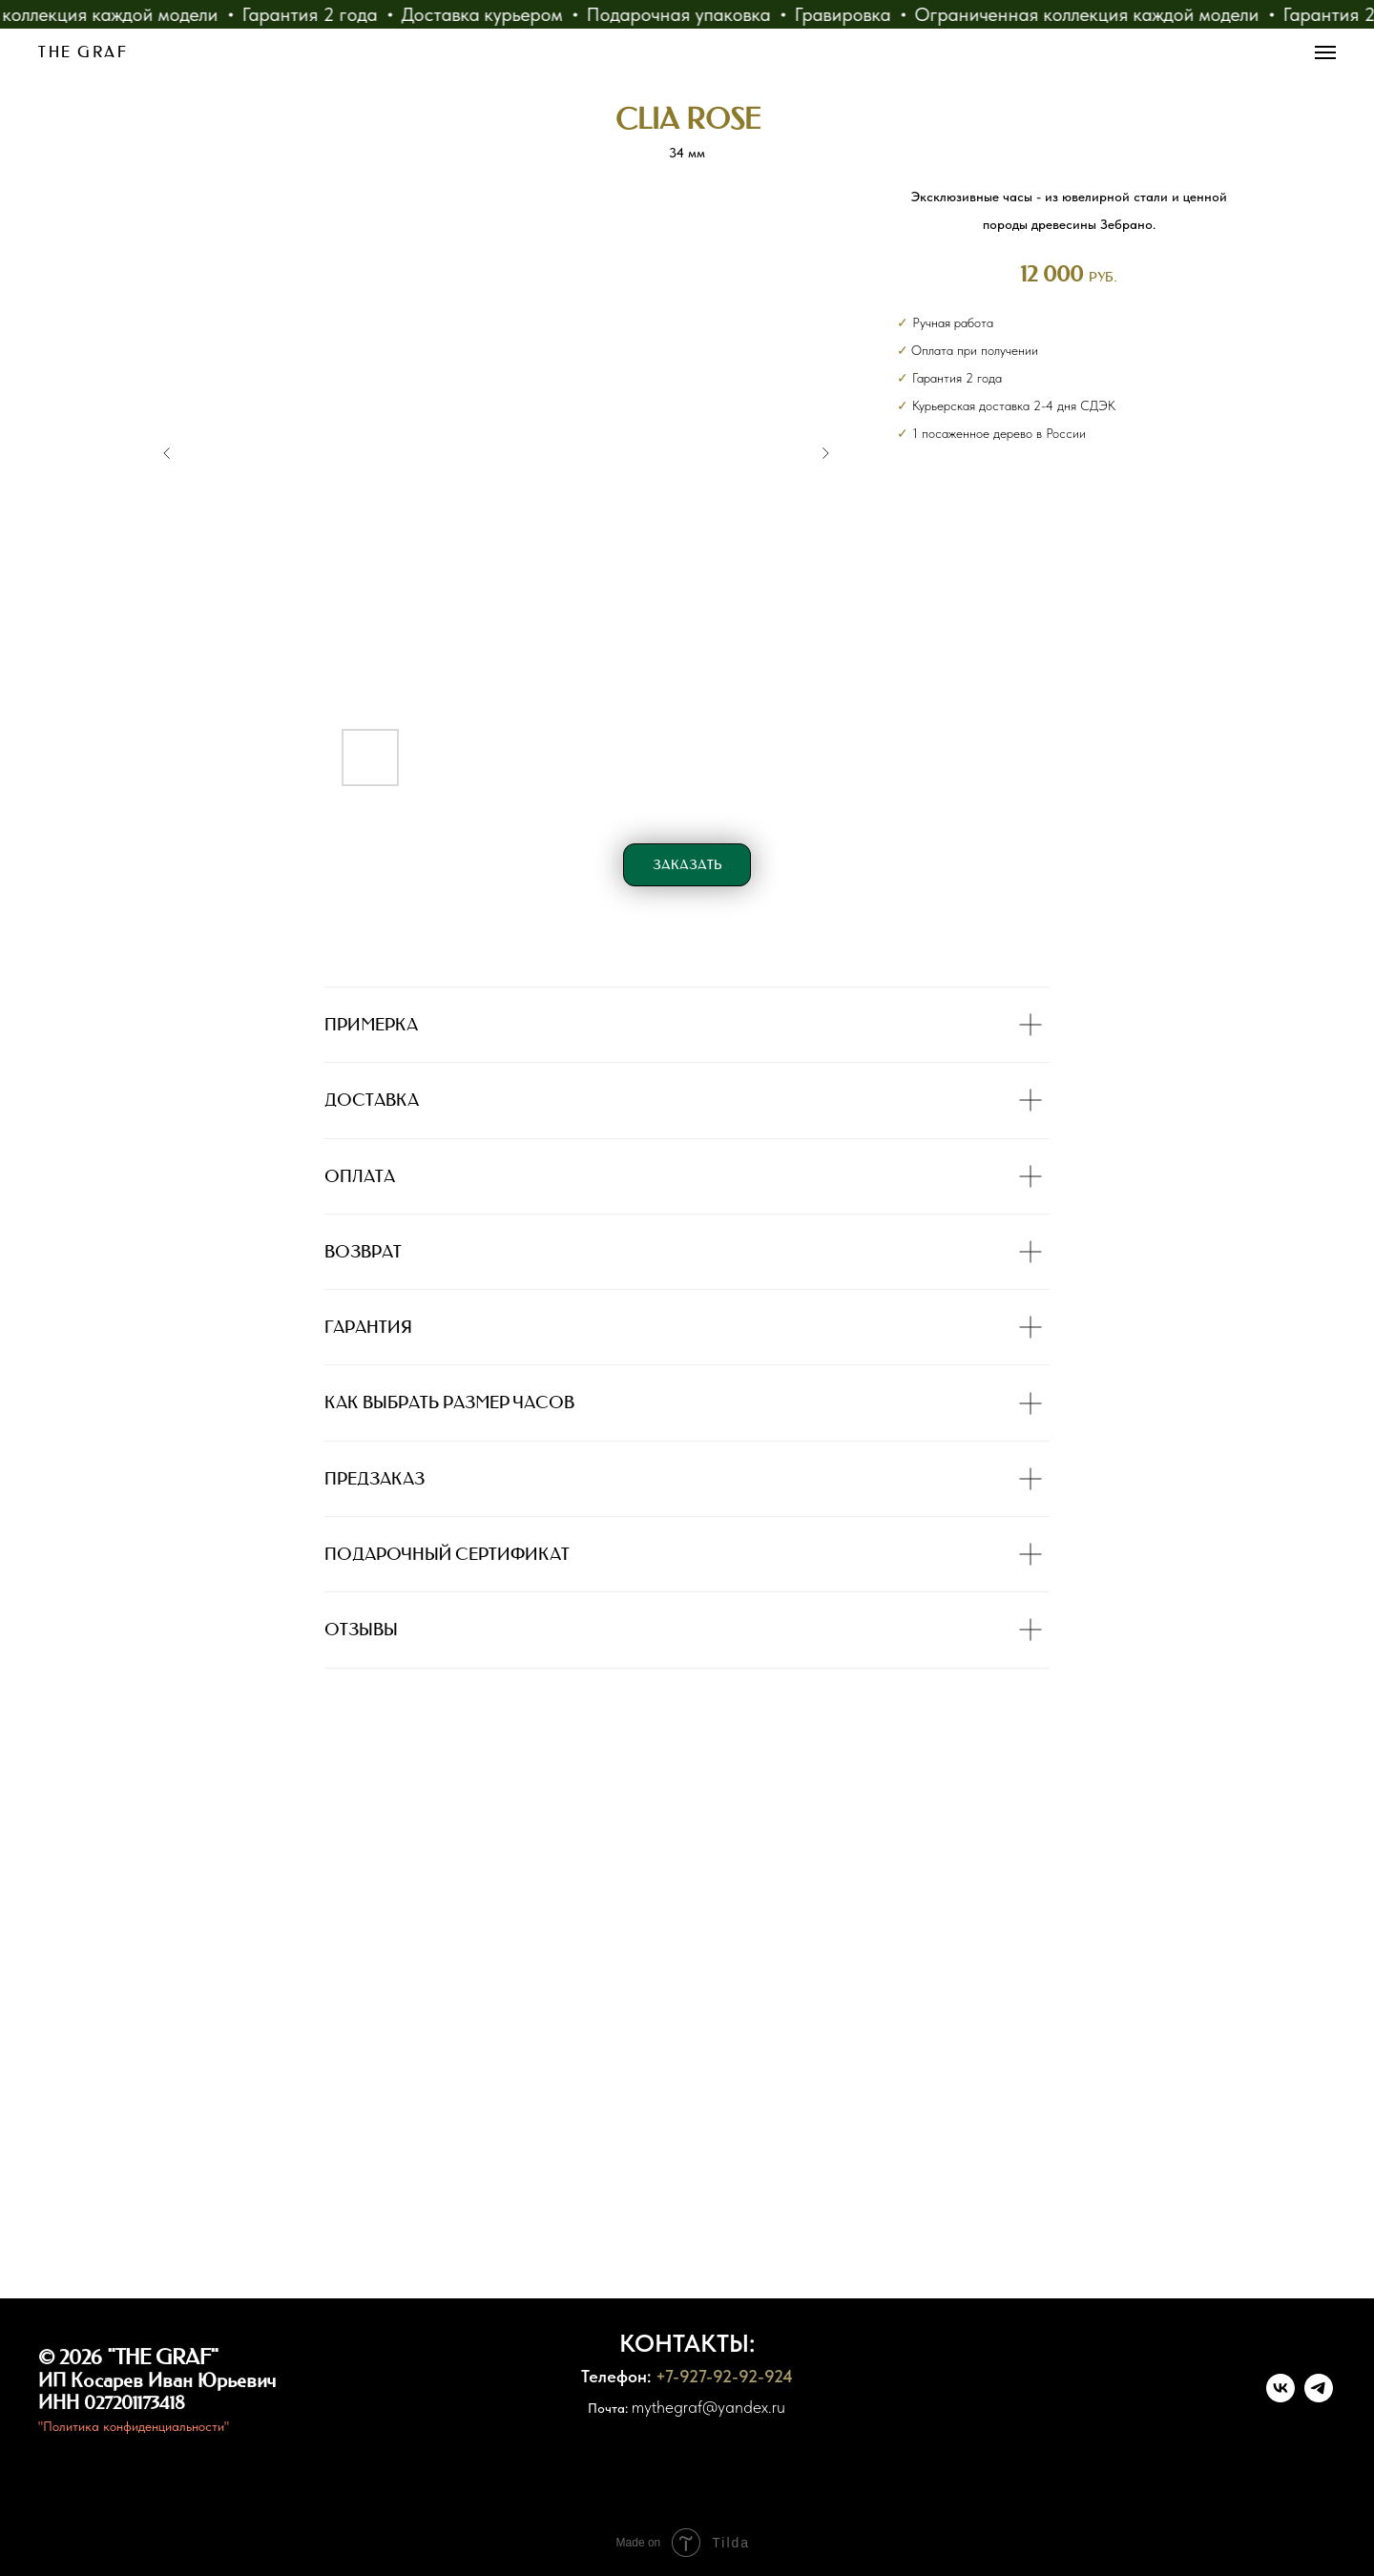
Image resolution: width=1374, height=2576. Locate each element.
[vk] (1280, 2397)
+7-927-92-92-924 (724, 2376)
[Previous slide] (167, 453)
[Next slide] (825, 453)
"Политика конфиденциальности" (133, 2426)
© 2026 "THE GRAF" (128, 2357)
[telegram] (1318, 2397)
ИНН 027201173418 (111, 2403)
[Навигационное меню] (1325, 52)
